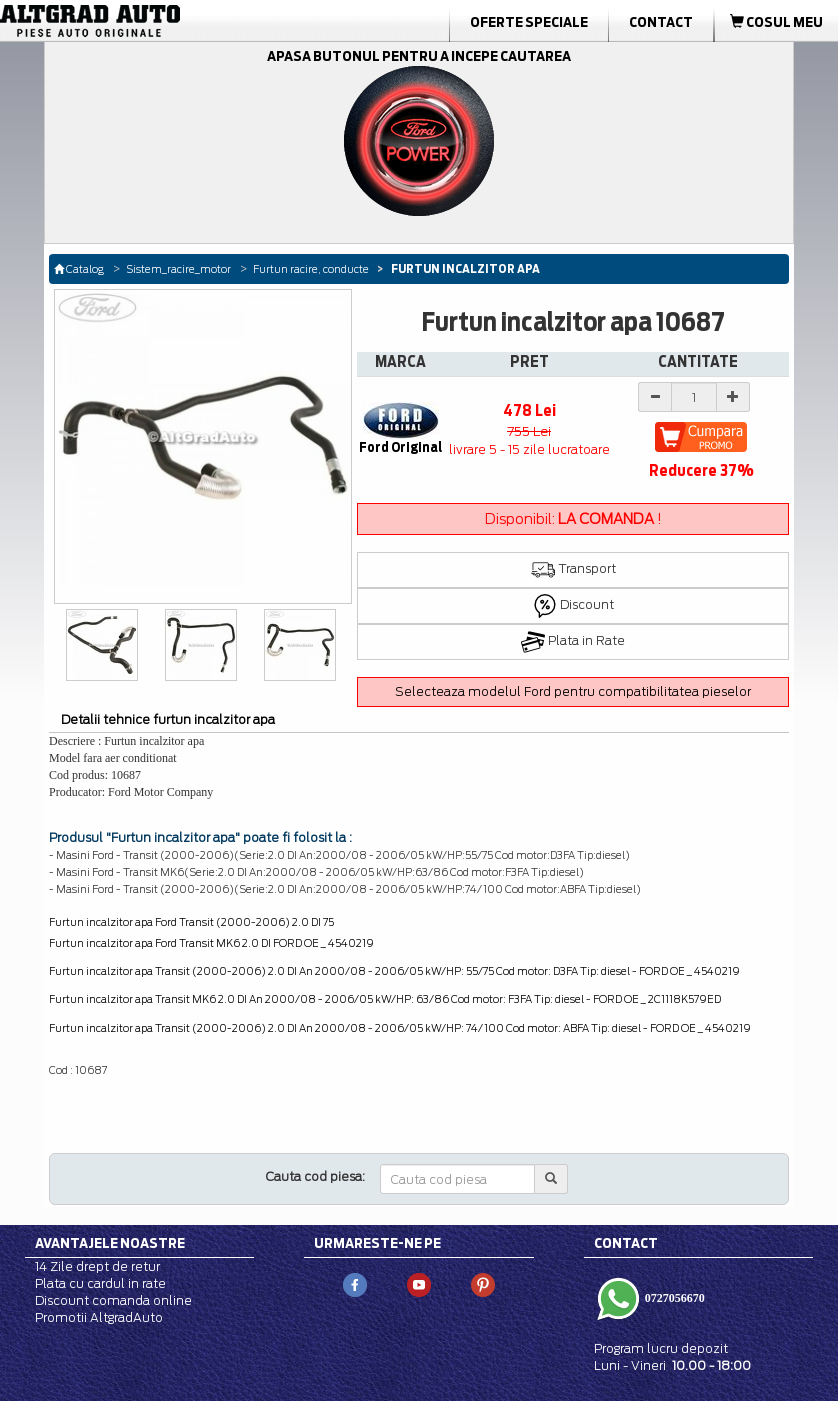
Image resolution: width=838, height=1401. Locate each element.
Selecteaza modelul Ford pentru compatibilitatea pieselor (573, 691)
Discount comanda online (113, 1300)
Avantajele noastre (110, 1243)
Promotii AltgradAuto (99, 1317)
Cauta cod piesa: (315, 1176)
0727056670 (673, 1297)
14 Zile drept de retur (97, 1266)
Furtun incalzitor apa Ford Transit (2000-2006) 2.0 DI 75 (191, 922)
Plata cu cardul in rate (100, 1283)
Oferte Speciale (529, 22)
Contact (661, 22)
